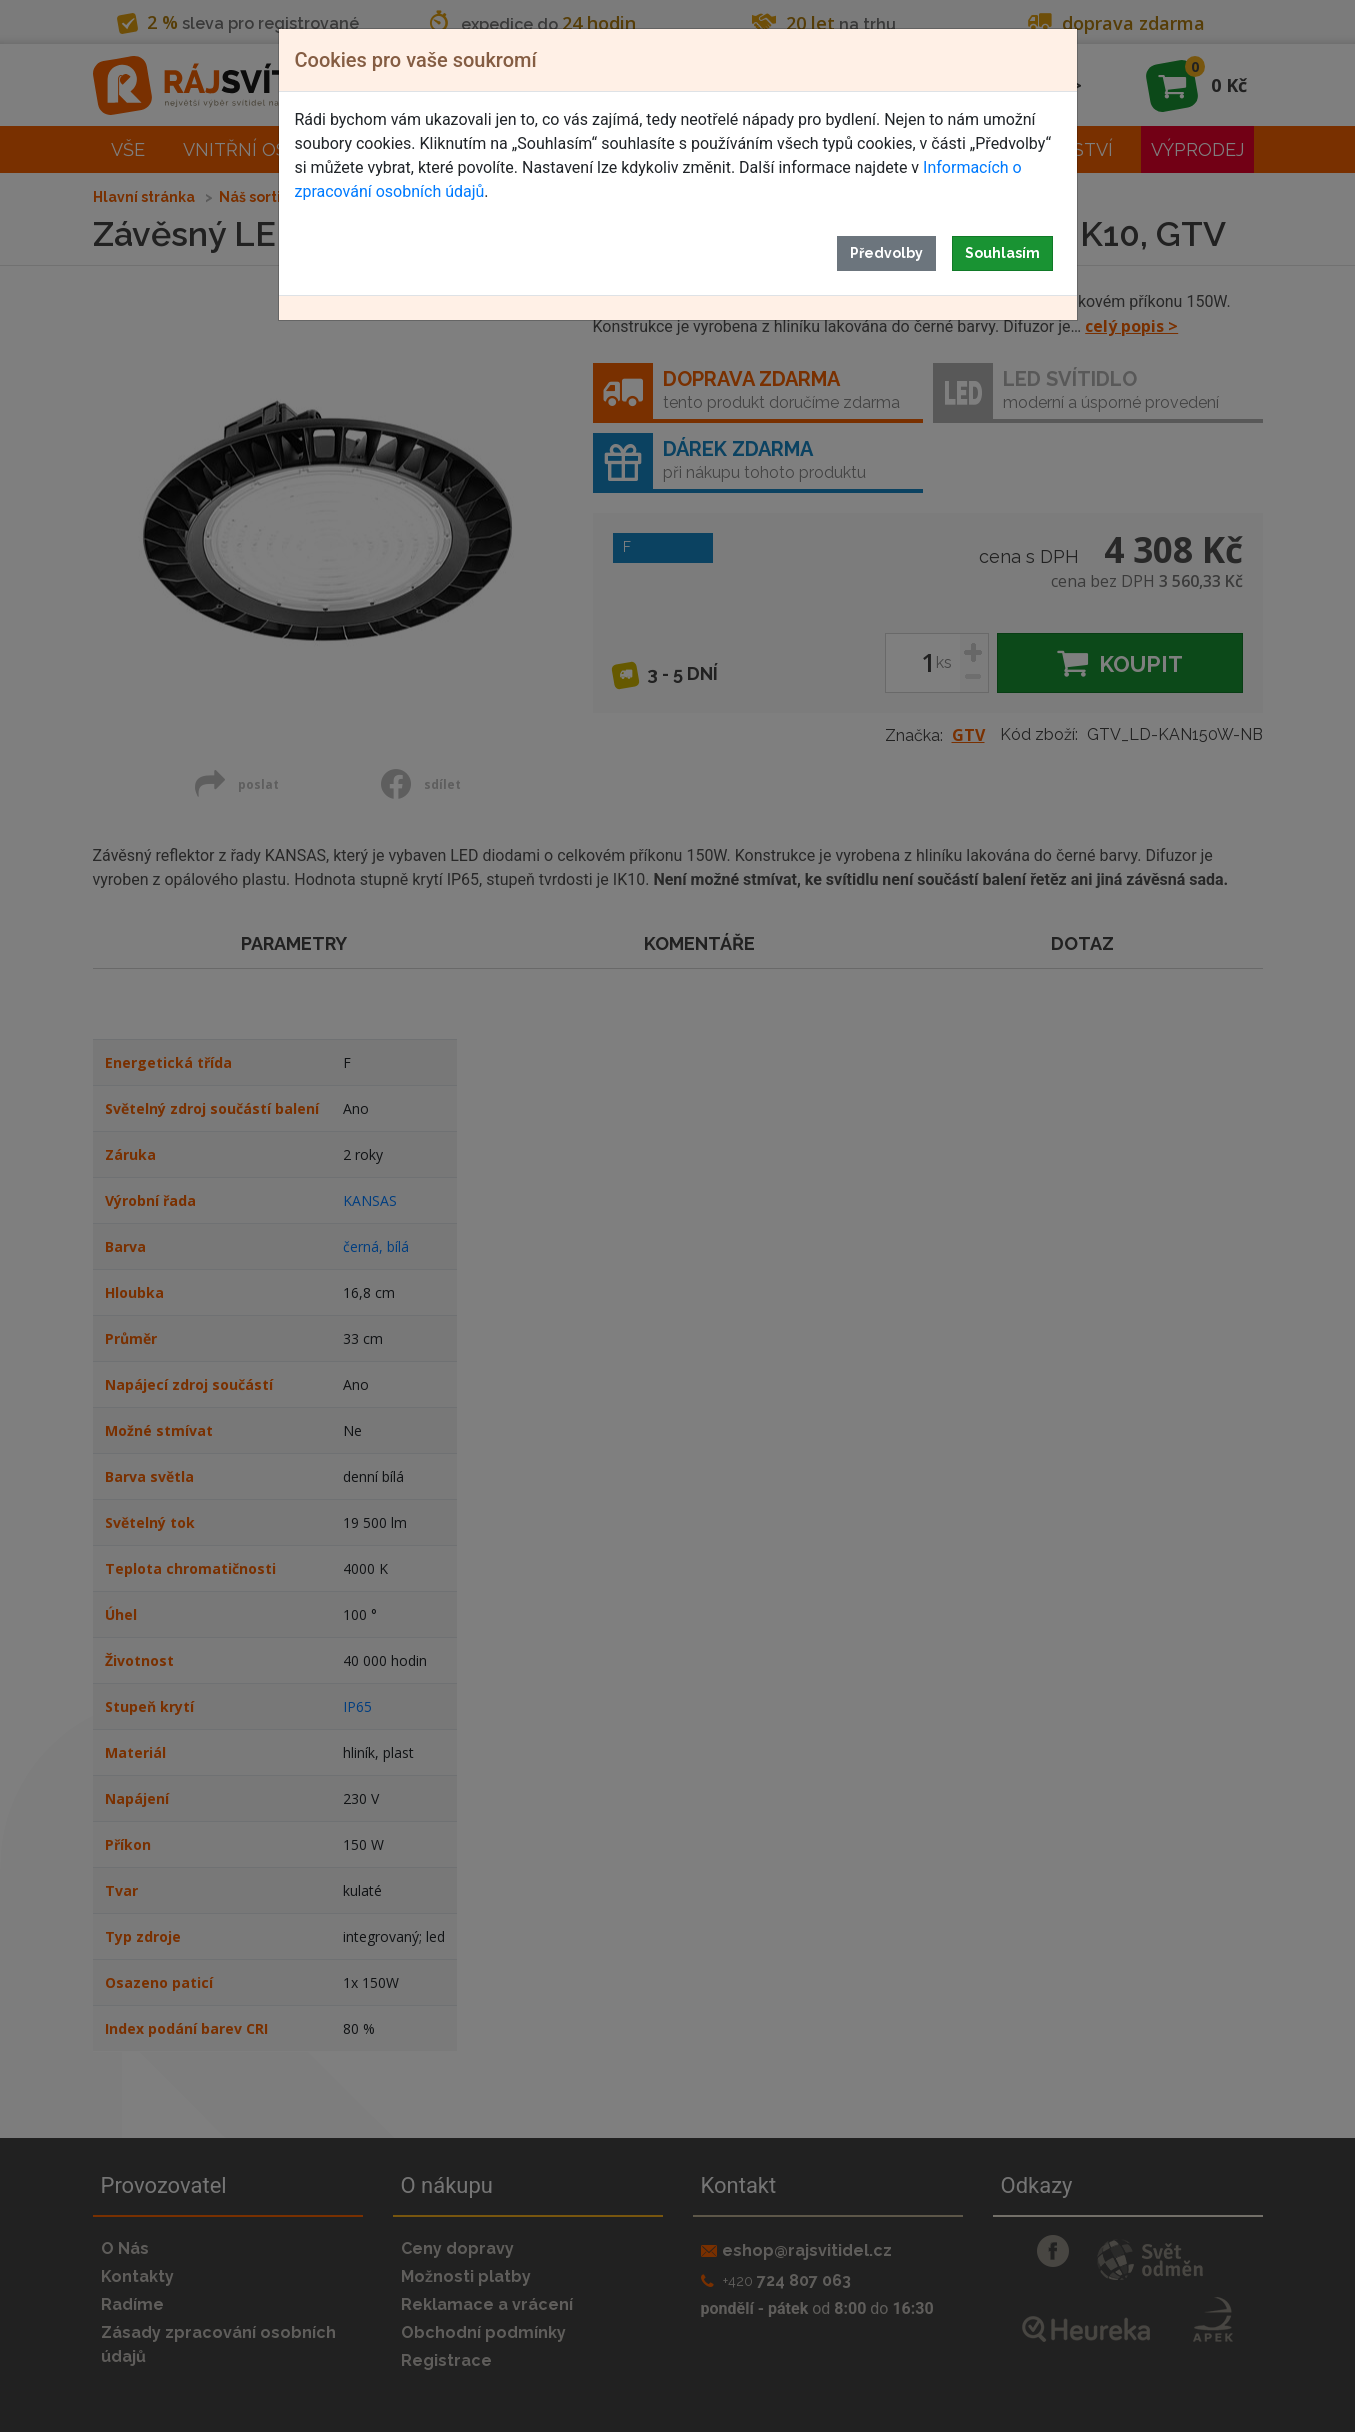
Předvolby (886, 253)
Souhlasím (1002, 253)
